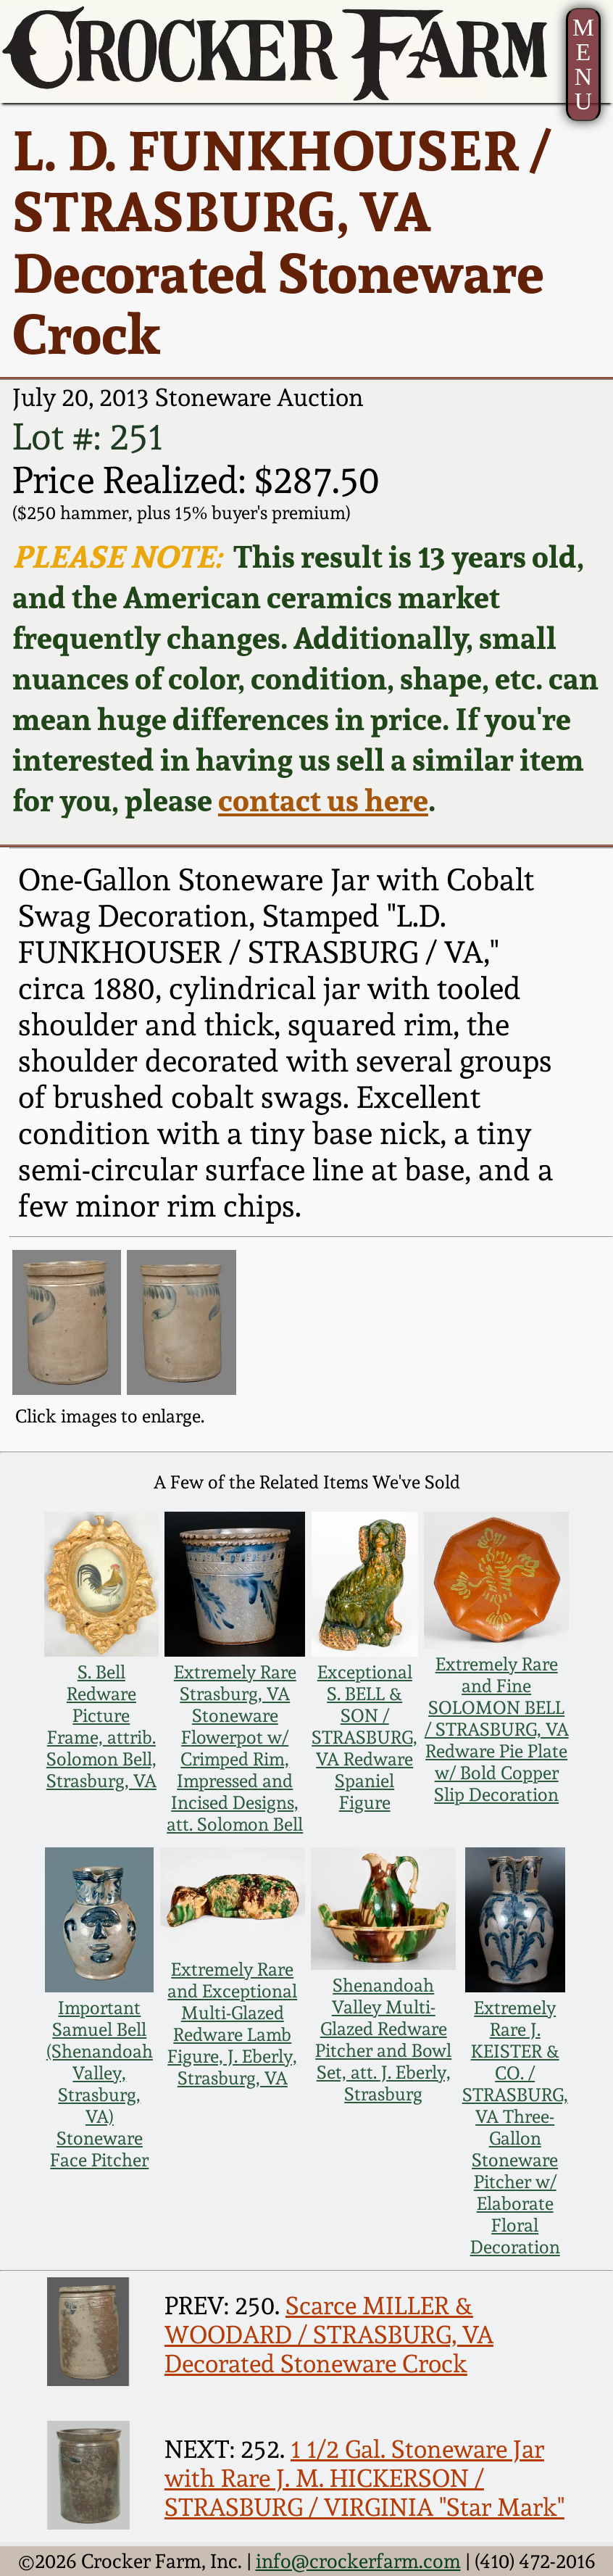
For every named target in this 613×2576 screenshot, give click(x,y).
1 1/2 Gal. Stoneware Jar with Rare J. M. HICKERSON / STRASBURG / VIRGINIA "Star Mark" (364, 2478)
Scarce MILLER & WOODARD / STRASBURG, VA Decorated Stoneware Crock (328, 2334)
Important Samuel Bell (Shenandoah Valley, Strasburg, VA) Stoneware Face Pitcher (99, 2084)
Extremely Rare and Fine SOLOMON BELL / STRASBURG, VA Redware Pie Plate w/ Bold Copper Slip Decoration (497, 1729)
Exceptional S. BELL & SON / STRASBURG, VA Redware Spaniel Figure (364, 1737)
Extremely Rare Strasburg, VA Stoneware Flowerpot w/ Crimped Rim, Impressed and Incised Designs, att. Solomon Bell (235, 1748)
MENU (583, 64)
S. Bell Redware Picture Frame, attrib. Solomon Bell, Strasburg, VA (101, 1726)
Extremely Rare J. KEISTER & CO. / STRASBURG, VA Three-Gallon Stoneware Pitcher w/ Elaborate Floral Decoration (515, 2127)
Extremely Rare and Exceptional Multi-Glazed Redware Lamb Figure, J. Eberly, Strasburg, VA (232, 2023)
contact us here (323, 799)
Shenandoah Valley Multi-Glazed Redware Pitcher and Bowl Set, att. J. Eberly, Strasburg (383, 2039)
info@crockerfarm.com (358, 2560)
